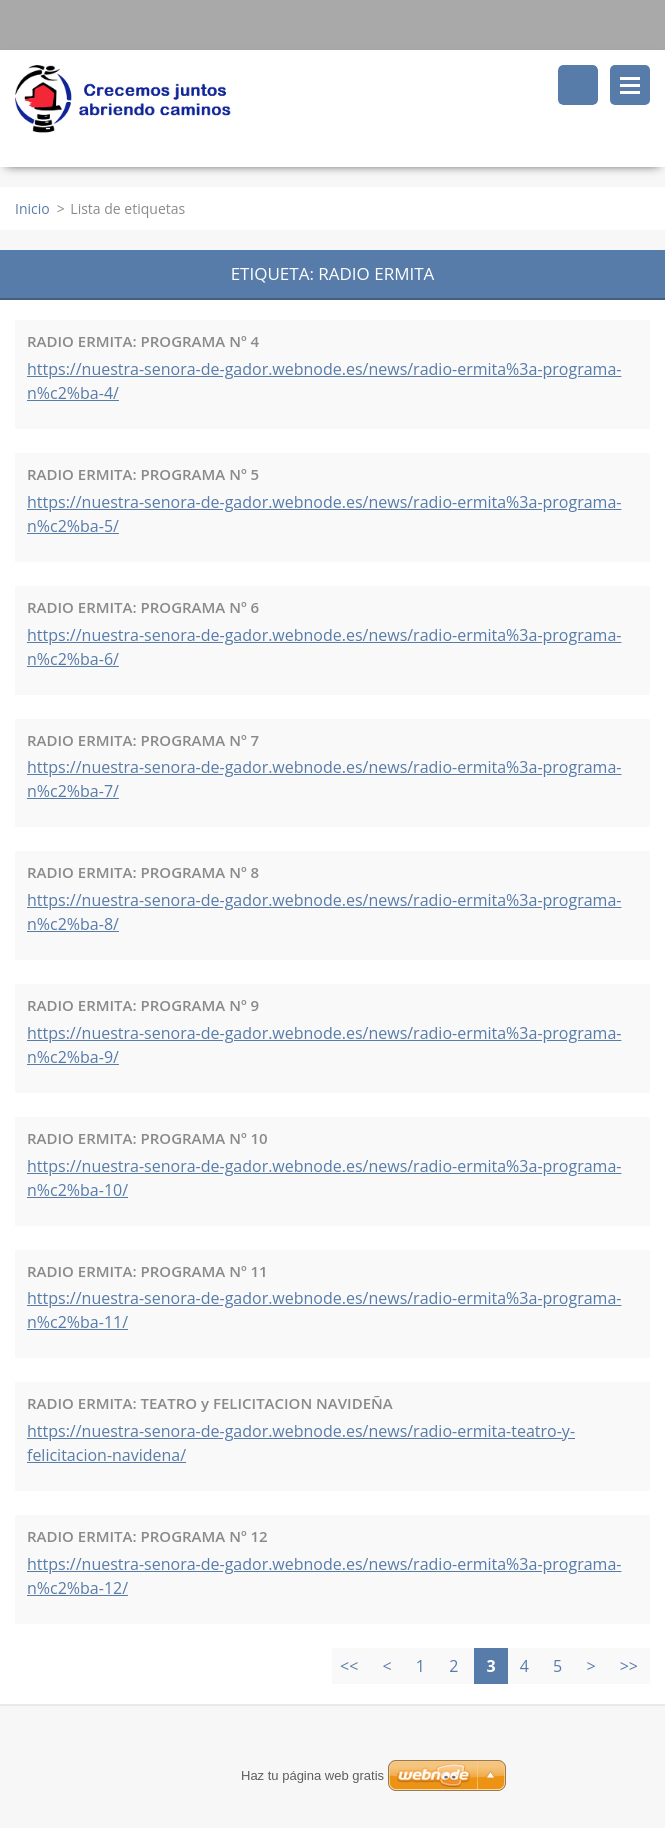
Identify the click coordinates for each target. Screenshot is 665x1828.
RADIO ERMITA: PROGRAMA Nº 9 (143, 1005)
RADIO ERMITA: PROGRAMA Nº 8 (143, 872)
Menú (630, 85)
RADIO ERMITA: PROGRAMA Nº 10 (147, 1138)
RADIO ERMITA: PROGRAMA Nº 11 (147, 1271)
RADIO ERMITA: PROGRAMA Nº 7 (143, 740)
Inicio (32, 208)
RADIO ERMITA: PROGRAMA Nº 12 (147, 1536)
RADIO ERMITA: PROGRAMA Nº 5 (143, 474)
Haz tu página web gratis (312, 1775)
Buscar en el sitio (578, 85)
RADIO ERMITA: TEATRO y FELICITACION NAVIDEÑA (210, 1403)
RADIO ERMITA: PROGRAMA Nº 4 (143, 341)
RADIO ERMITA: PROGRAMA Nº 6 (143, 607)
